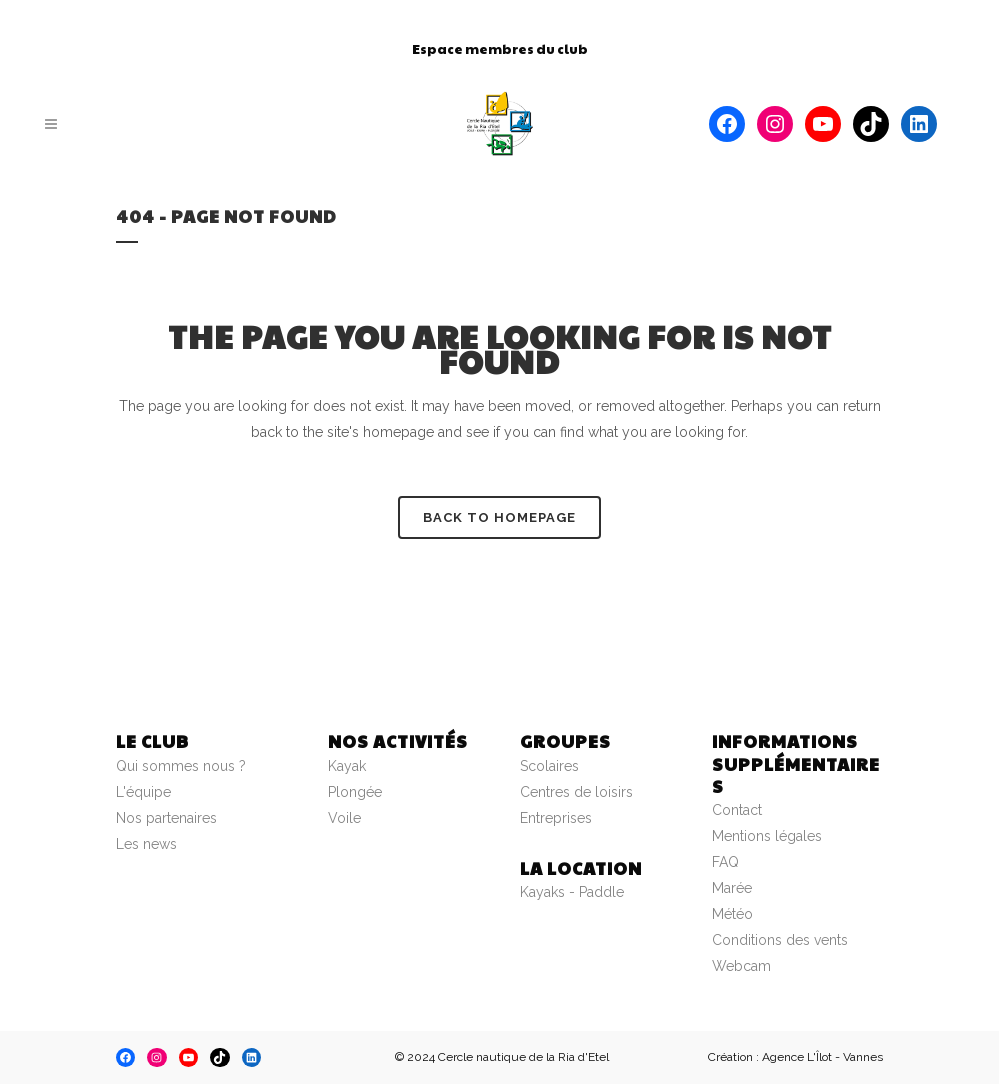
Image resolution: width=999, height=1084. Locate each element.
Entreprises (556, 818)
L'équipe (143, 792)
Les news (146, 844)
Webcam (741, 966)
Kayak (347, 766)
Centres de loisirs (576, 792)
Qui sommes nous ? (181, 766)
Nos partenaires (166, 818)
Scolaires (549, 766)
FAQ (725, 862)
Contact (737, 810)
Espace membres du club (500, 49)
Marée (732, 888)
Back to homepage (499, 517)
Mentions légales (767, 836)
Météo (732, 914)
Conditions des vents (780, 940)
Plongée (355, 792)
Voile (344, 818)
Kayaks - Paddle (572, 892)
